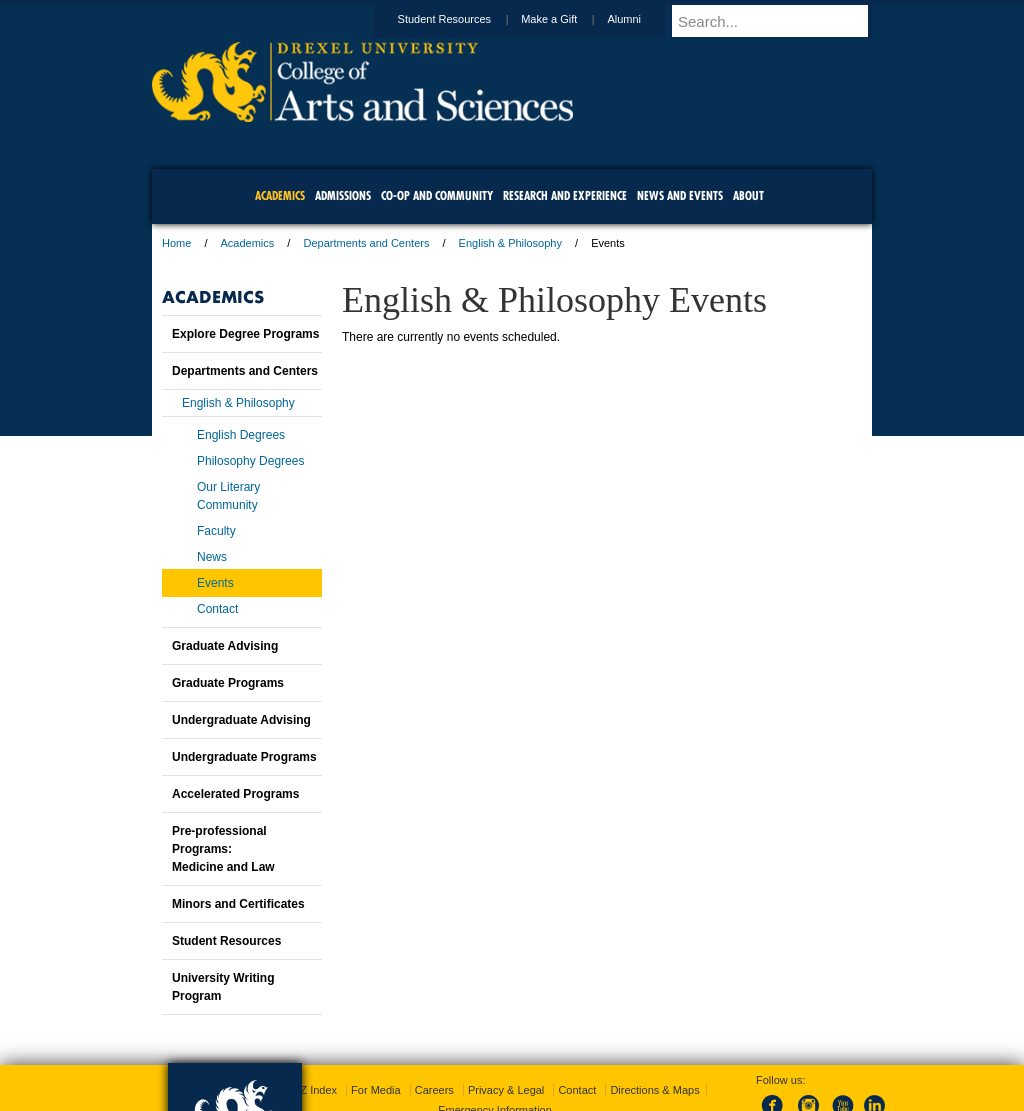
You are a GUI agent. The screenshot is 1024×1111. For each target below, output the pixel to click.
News (212, 557)
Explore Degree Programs (245, 334)
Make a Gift (568, 19)
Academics (248, 243)
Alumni (643, 19)
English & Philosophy (510, 243)
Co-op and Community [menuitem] (437, 195)
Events (215, 583)
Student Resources (464, 19)
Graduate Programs (228, 683)
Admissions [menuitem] (343, 195)
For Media (376, 1090)
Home (176, 243)
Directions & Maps (654, 1090)
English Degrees (241, 435)
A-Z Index (313, 1090)
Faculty (216, 531)
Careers (434, 1090)
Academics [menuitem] (280, 195)
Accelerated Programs (235, 794)
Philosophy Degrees (250, 461)
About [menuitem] (748, 195)
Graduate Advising (225, 646)
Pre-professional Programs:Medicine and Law (223, 849)
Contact (217, 609)
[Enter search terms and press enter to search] (781, 21)
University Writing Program (223, 987)
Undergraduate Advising (241, 720)
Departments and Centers (366, 243)
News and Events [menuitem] (680, 195)
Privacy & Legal (506, 1090)
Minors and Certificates (238, 904)
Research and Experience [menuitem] (565, 195)
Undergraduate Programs (244, 757)
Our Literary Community (228, 496)
